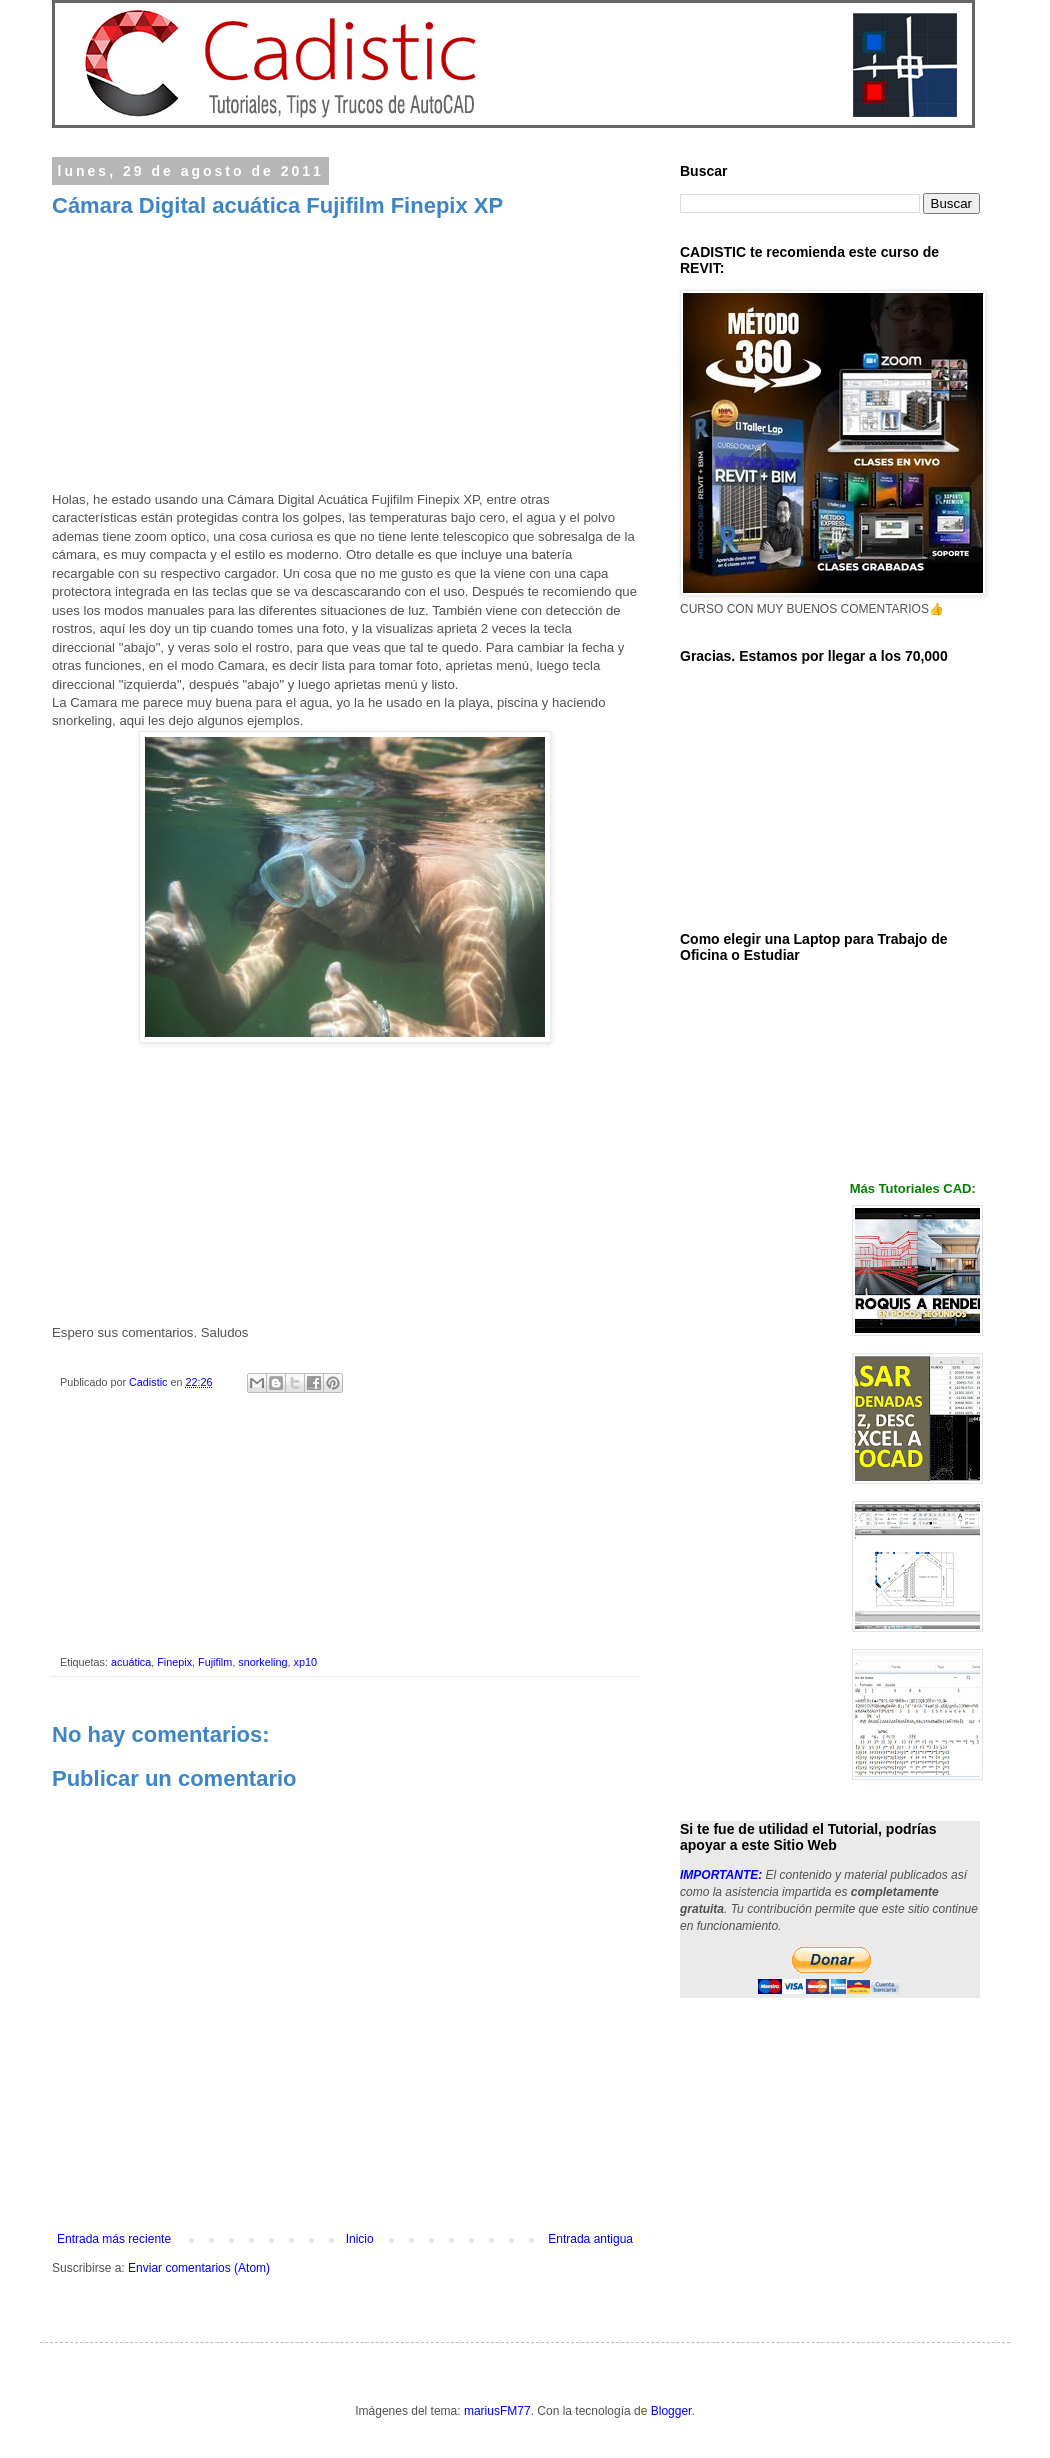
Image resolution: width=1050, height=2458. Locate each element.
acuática (131, 1662)
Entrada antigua (590, 2239)
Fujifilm (215, 1662)
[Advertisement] (345, 360)
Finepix (174, 1662)
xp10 (304, 1662)
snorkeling (262, 1662)
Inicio (360, 2239)
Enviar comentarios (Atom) (199, 2268)
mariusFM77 (497, 2411)
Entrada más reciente (114, 2239)
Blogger (671, 2411)
